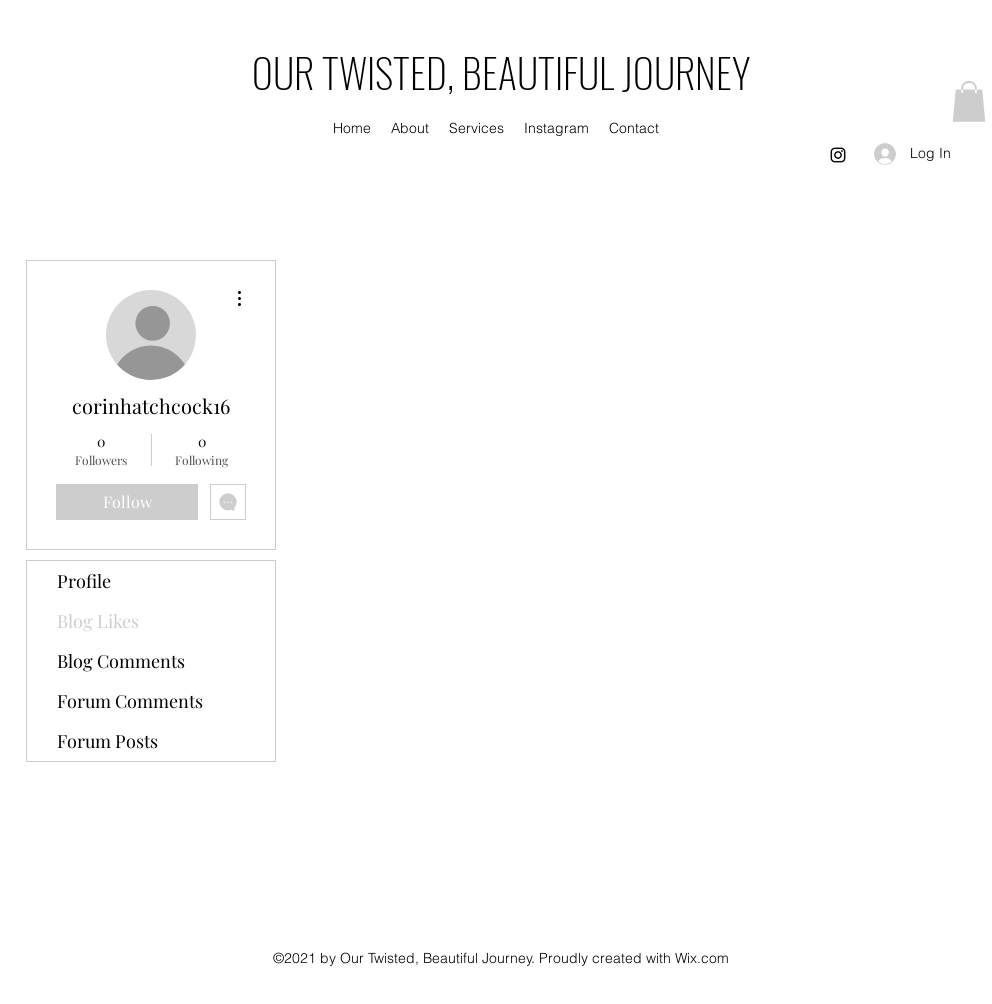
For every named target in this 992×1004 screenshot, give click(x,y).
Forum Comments (130, 701)
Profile (84, 581)
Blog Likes (98, 621)
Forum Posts (107, 741)
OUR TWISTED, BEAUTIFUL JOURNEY (501, 72)
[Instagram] (838, 155)
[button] (969, 101)
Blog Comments (121, 661)
